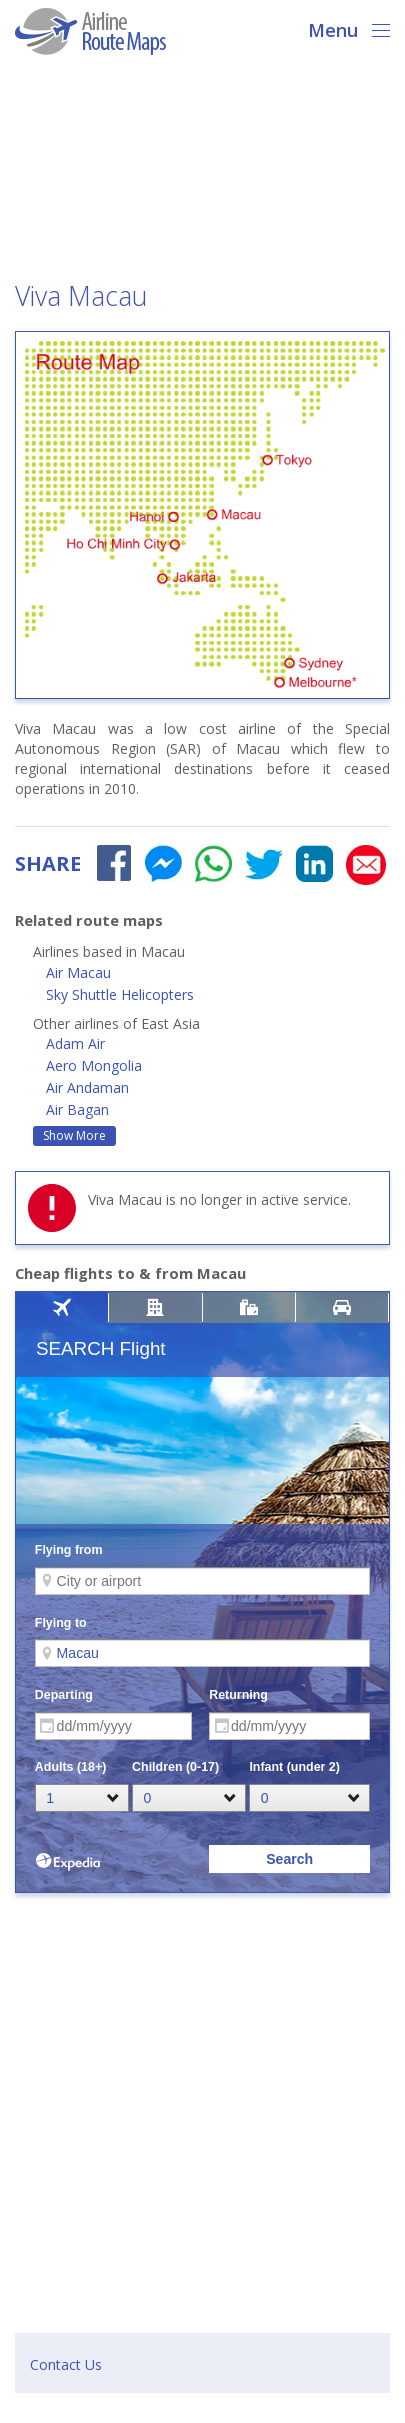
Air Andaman (87, 1087)
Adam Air (75, 1043)
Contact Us (66, 2364)
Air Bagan (77, 1109)
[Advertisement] (202, 174)
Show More (74, 1135)
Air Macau (78, 972)
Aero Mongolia (94, 1065)
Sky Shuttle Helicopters (120, 994)
